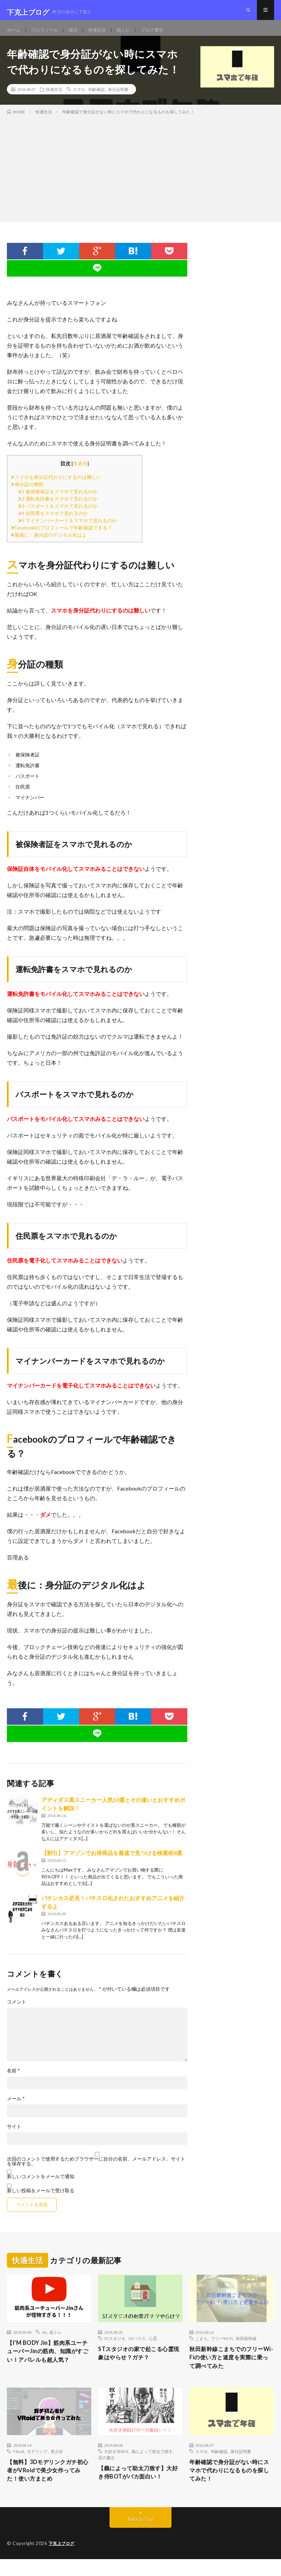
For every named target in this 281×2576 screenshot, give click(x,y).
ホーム (14, 34)
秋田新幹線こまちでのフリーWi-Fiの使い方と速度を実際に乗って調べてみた (230, 2368)
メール (16, 2107)
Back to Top (141, 2536)
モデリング (37, 2466)
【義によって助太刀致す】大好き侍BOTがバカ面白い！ (139, 2487)
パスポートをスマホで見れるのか (58, 515)
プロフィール (46, 34)
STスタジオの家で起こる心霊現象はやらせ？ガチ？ (137, 2363)
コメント (16, 2010)
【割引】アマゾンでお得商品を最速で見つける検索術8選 (111, 1861)
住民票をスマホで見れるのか (53, 522)
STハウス (137, 2347)
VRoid (18, 2466)
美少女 (57, 2466)
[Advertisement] (140, 176)
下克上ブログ (62, 2560)
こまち (201, 2347)
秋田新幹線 (246, 2347)
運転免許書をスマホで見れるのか (58, 508)
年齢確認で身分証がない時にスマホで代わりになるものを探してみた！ (230, 2486)
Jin (44, 2341)
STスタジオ (114, 2347)
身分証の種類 (27, 493)
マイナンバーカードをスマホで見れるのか (67, 529)
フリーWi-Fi (222, 2347)
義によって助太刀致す (152, 2466)
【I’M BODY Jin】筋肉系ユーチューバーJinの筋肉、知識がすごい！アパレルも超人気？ (48, 2366)
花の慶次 (106, 2472)
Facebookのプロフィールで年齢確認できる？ (61, 536)
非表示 (80, 472)
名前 (13, 2079)
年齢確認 (96, 98)
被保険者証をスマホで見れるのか (58, 500)
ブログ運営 (159, 34)
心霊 (153, 2347)
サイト (14, 2135)
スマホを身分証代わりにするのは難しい (56, 486)
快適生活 (101, 34)
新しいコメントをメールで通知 (40, 2185)
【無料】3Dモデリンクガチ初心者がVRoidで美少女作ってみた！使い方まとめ (48, 2486)
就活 (76, 34)
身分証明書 (118, 98)
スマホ (79, 98)
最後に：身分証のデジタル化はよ (49, 544)
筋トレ (129, 34)
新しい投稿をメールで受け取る (40, 2199)
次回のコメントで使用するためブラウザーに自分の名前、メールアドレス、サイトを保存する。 (96, 2170)
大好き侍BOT (116, 2466)
